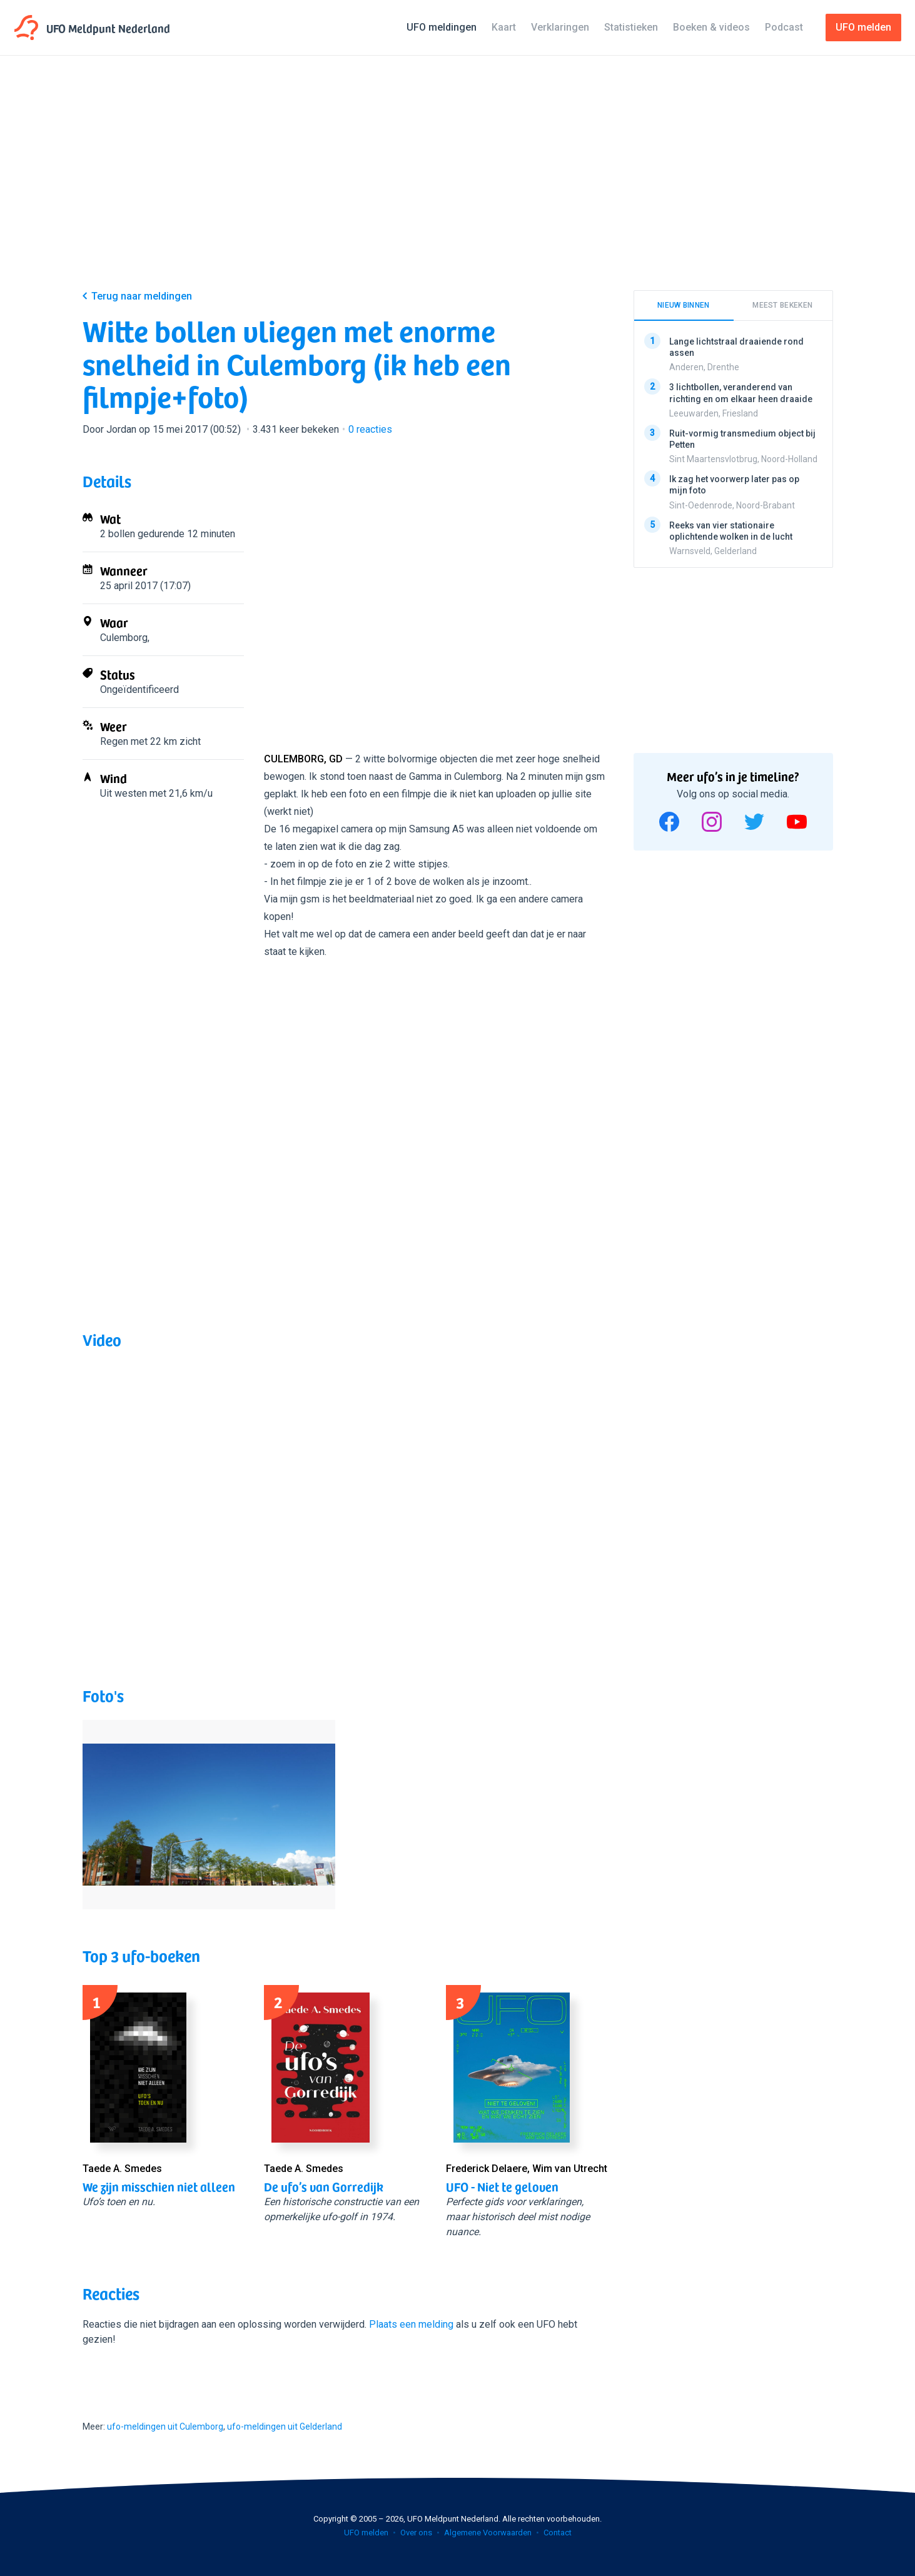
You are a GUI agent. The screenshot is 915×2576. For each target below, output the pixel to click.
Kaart (504, 27)
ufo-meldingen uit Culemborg (165, 2427)
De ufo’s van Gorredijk (323, 2186)
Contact (557, 2532)
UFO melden (366, 2532)
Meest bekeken (782, 305)
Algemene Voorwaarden (488, 2532)
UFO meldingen (442, 27)
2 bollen (117, 534)
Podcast (784, 27)
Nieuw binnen (683, 305)
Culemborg (124, 638)
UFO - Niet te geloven (502, 2186)
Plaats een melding (411, 2324)
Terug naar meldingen (141, 296)
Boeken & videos (711, 27)
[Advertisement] (458, 182)
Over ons (416, 2532)
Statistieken (631, 27)
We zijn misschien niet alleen (159, 2186)
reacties (370, 429)
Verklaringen (560, 27)
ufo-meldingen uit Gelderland (284, 2427)
